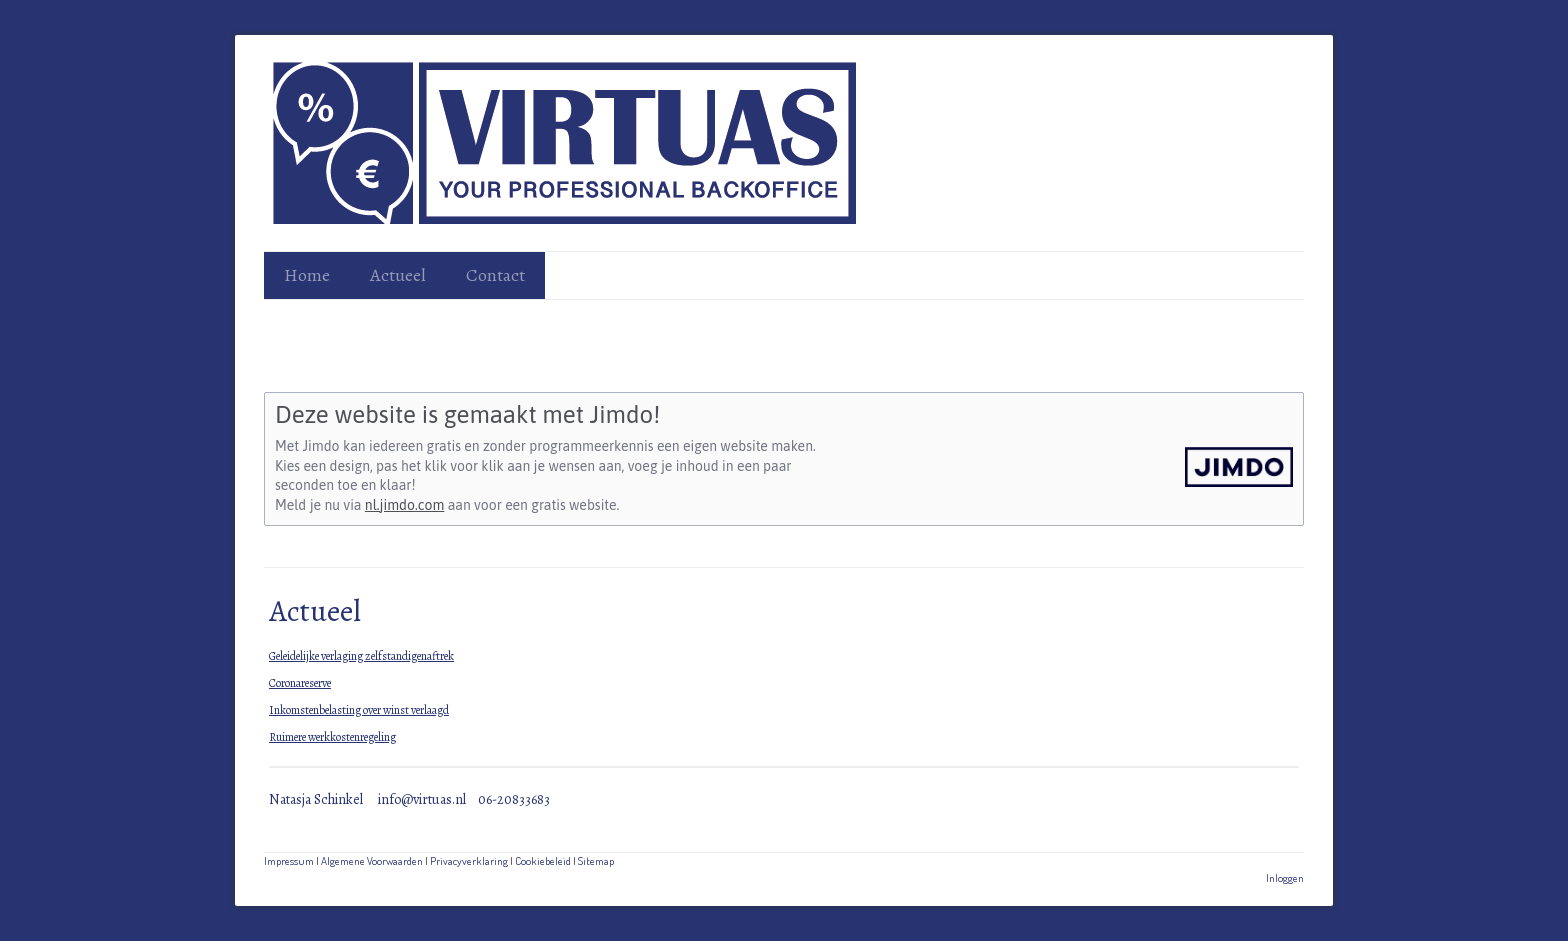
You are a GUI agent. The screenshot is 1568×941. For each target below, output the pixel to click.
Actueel (398, 275)
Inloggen (1285, 877)
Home (307, 275)
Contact (495, 275)
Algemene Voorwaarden (372, 860)
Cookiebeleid (543, 860)
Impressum (289, 860)
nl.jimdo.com (404, 505)
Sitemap (596, 860)
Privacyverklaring (469, 860)
